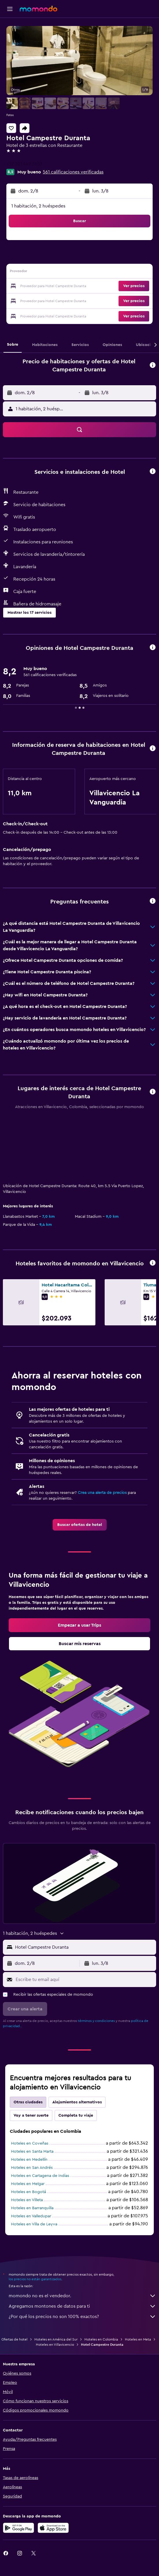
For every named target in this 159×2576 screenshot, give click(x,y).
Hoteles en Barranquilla (32, 2208)
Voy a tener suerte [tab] (31, 2115)
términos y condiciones (96, 2021)
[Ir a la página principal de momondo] (38, 9)
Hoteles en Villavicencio (55, 2344)
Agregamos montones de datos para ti (82, 2306)
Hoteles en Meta (138, 2339)
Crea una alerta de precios (102, 1493)
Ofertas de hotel (14, 2339)
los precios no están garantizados (35, 2279)
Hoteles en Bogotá (28, 2192)
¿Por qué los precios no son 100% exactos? (82, 2316)
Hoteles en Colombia (101, 2339)
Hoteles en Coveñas (29, 2143)
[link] (80, 1525)
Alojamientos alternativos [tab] (77, 2102)
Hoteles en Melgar (28, 2184)
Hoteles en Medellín (29, 2160)
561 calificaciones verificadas (73, 172)
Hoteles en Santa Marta (32, 2152)
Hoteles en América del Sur (55, 2339)
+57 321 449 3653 (24, 164)
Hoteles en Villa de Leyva (34, 2224)
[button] (9, 9)
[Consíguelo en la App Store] (53, 2528)
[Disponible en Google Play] (18, 2528)
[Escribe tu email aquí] (84, 1980)
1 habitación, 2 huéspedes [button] (38, 206)
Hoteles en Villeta (27, 2200)
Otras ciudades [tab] (28, 2102)
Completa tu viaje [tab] (75, 2115)
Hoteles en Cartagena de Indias (40, 2176)
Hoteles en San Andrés (32, 2168)
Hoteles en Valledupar (31, 2216)
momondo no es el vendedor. (82, 2295)
